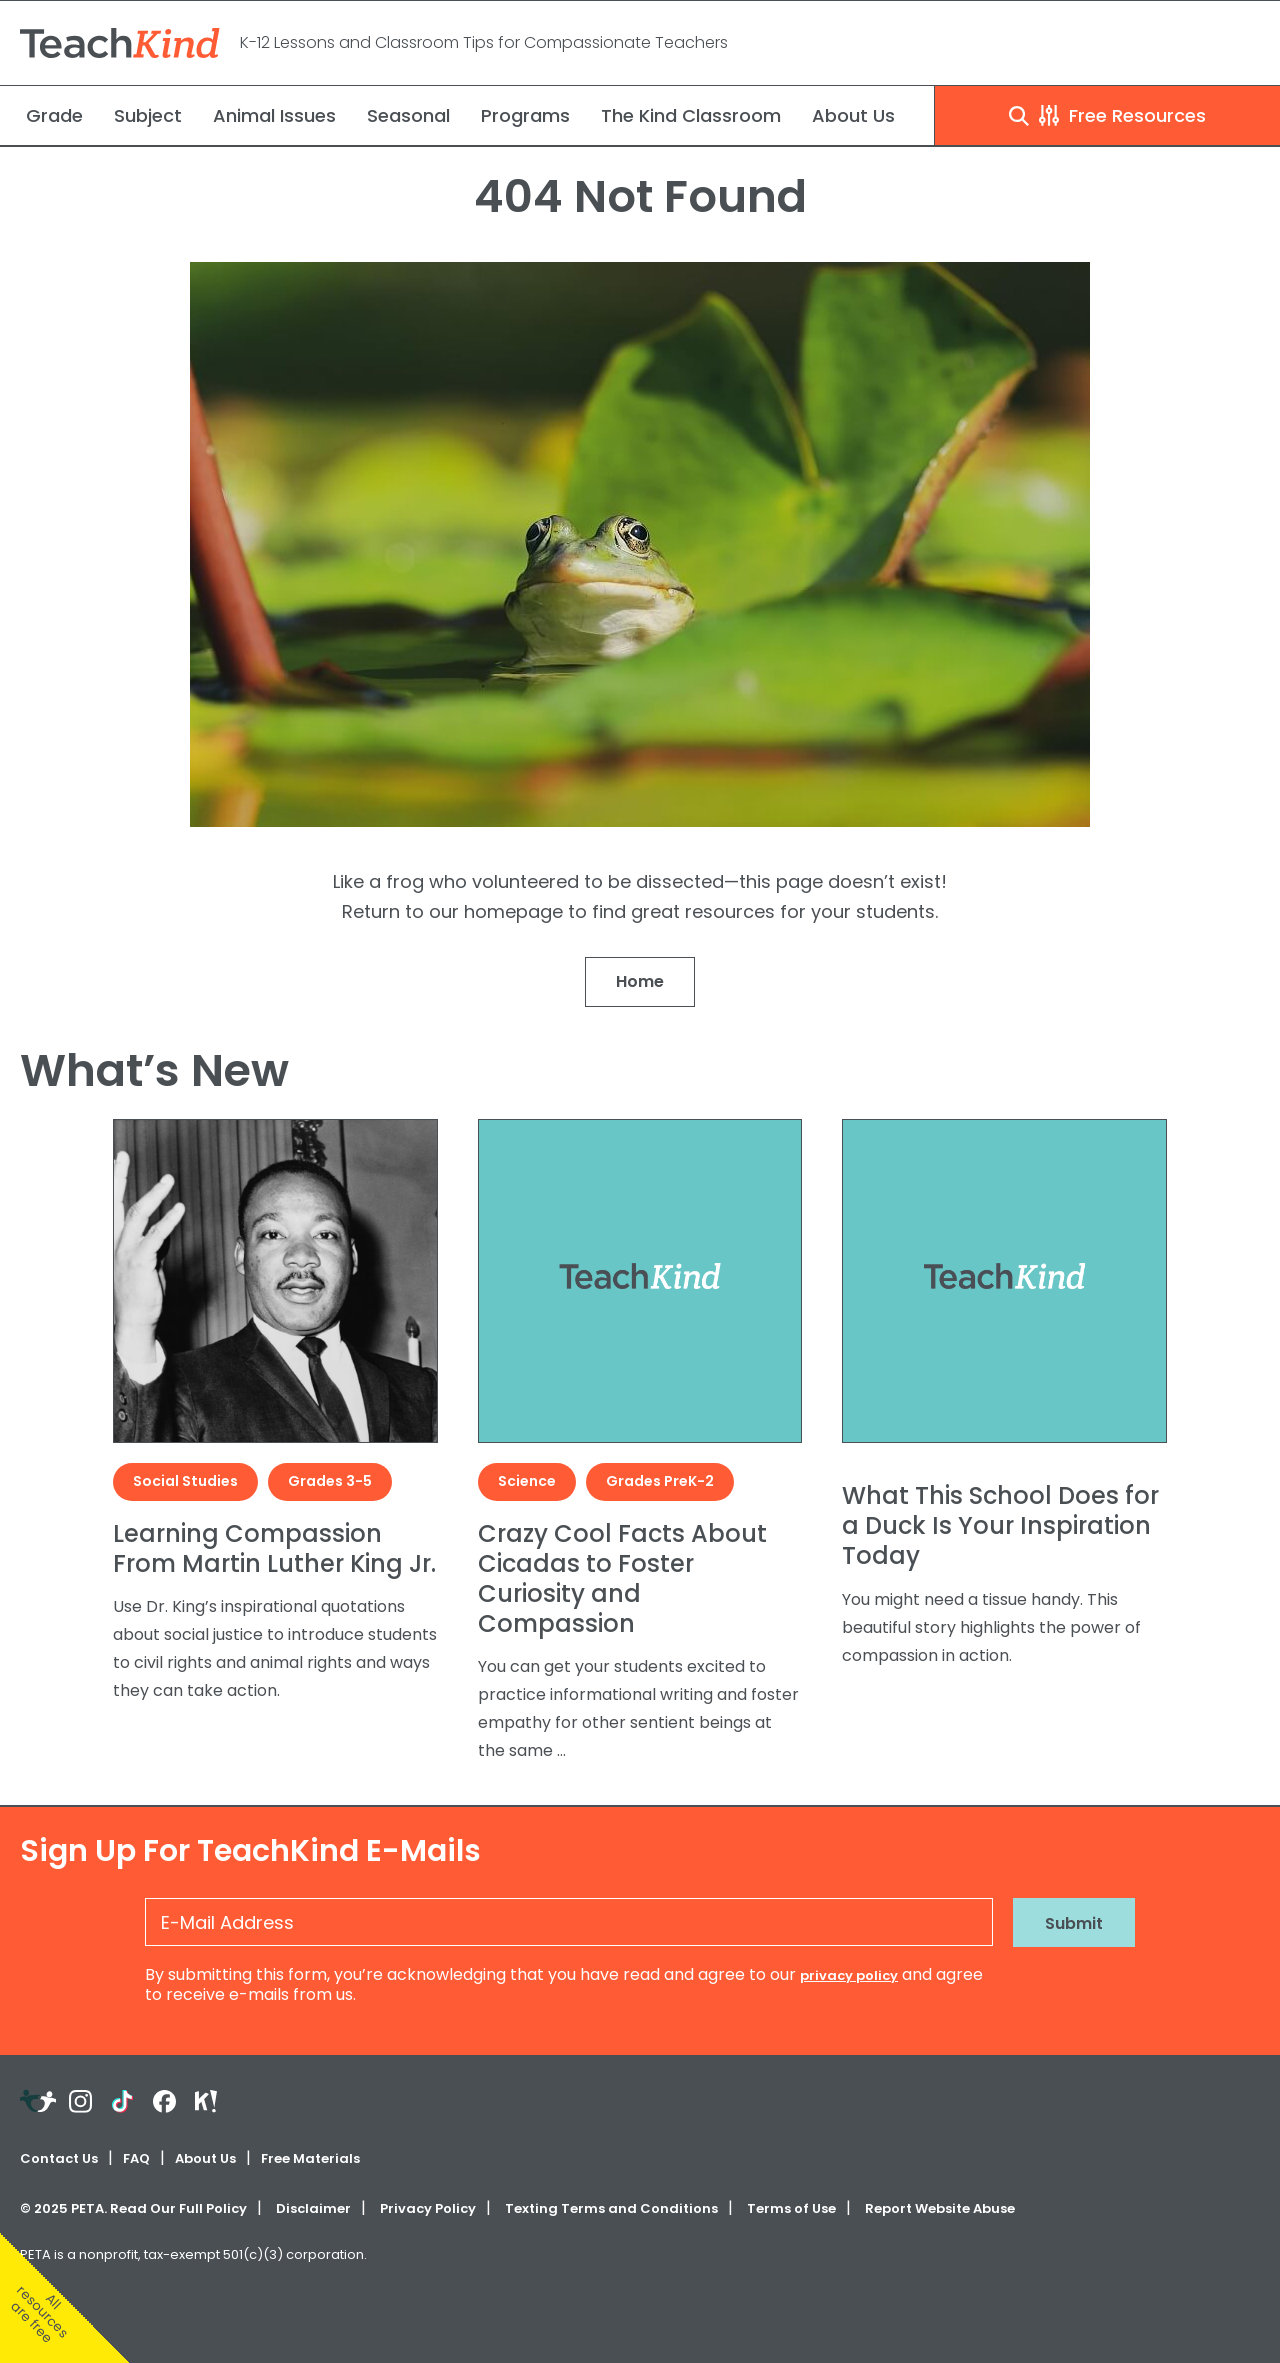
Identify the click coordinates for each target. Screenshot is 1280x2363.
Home (640, 981)
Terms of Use (791, 2208)
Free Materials (310, 2158)
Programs (525, 115)
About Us (853, 115)
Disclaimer (313, 2208)
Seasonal (408, 115)
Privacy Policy (428, 2208)
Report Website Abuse (940, 2208)
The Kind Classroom (691, 115)
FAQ (136, 2158)
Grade (54, 115)
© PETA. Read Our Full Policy (133, 2208)
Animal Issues (274, 115)
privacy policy (849, 1975)
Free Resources (1107, 116)
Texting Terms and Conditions (611, 2208)
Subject (148, 115)
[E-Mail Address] (569, 1922)
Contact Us (59, 2158)
